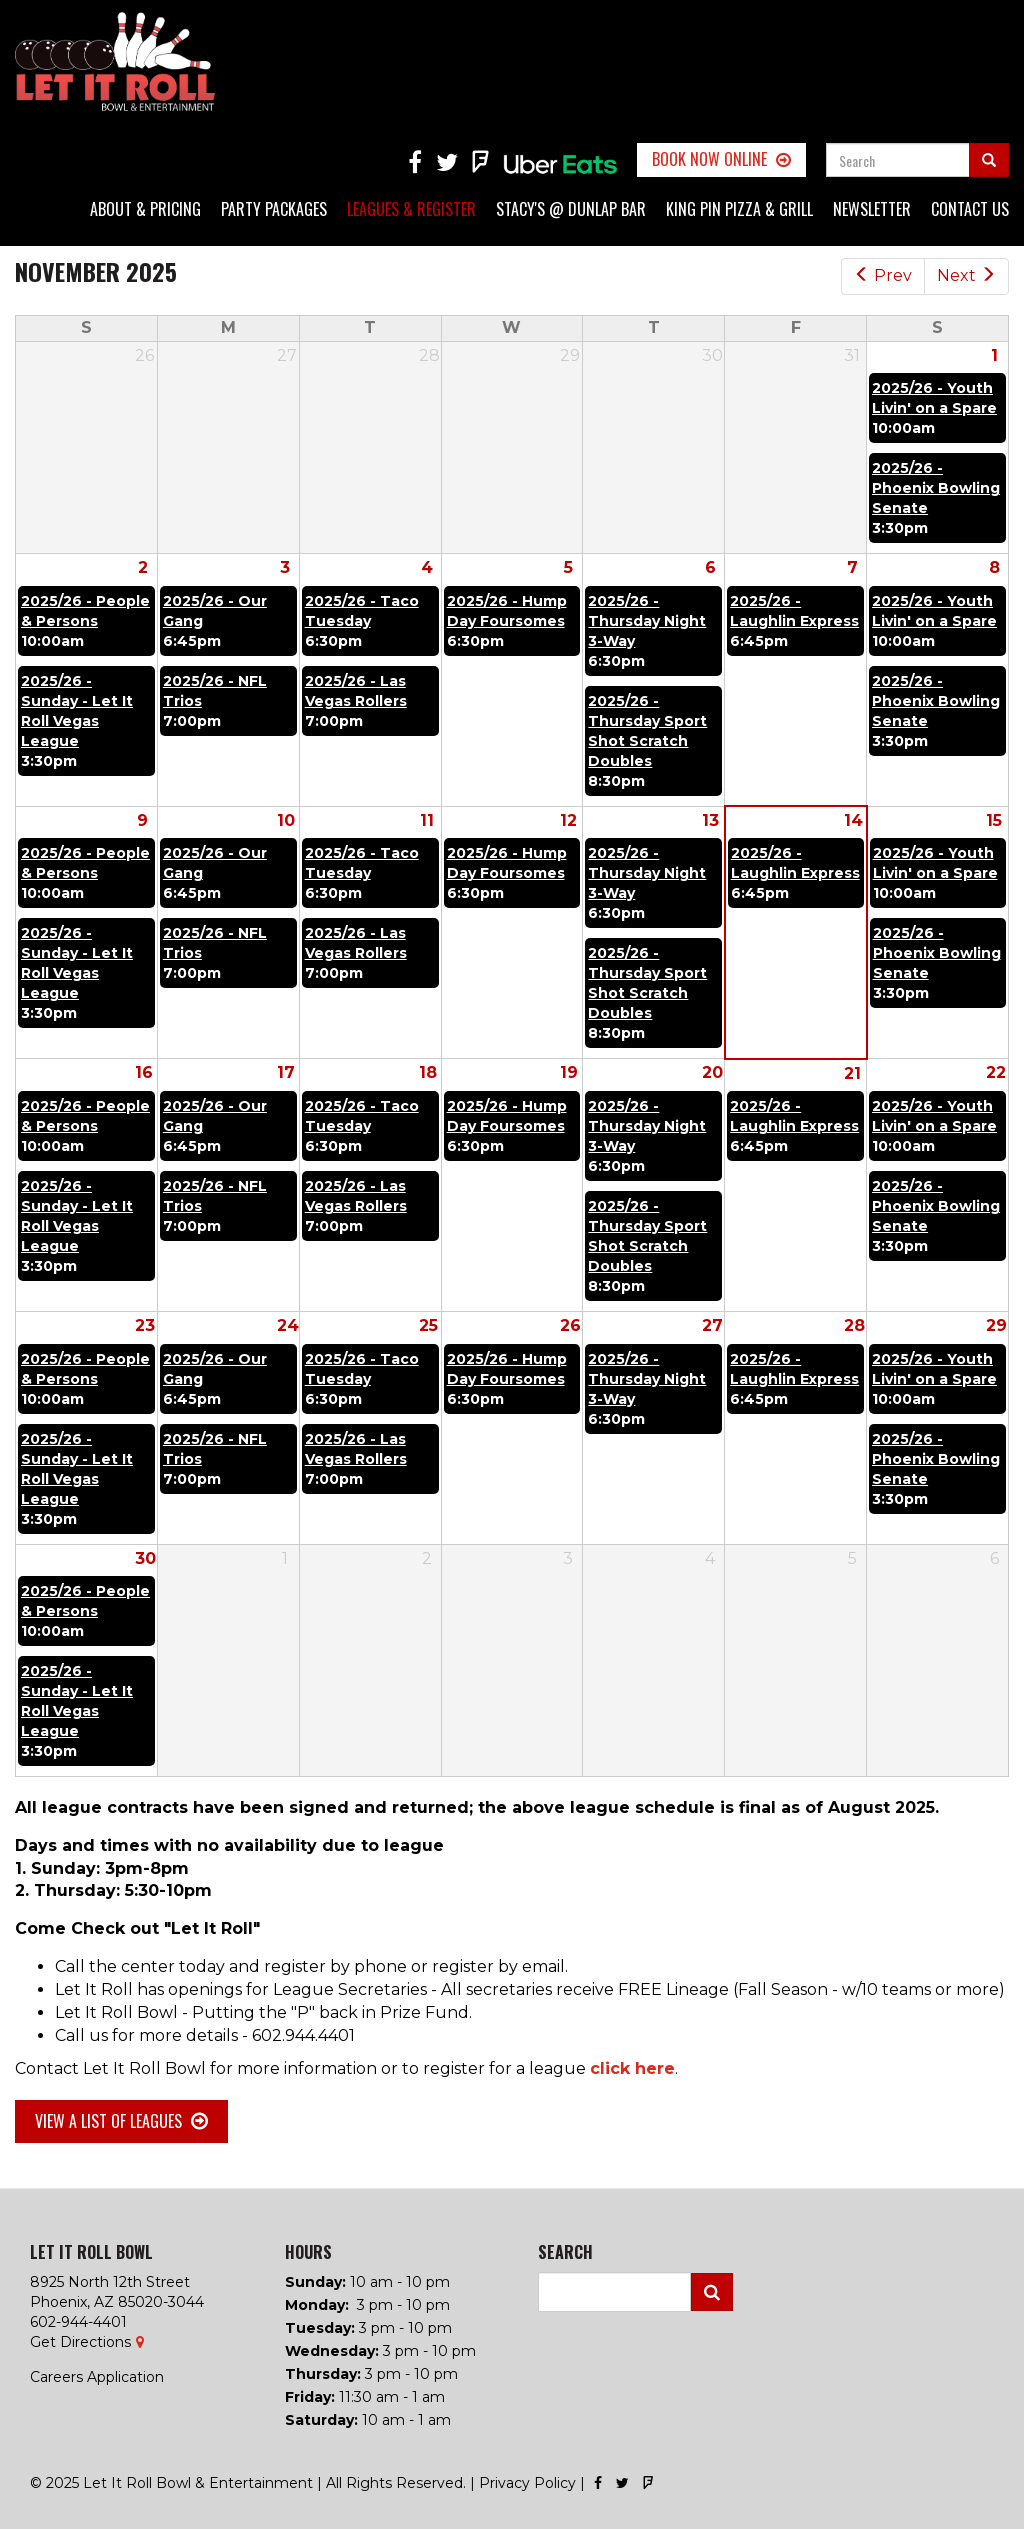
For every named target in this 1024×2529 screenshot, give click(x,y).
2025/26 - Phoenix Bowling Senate (936, 488)
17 (286, 1072)
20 (712, 1072)
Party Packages (274, 209)
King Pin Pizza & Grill (739, 209)
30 (145, 1558)
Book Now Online (709, 159)
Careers (56, 2377)
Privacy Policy (527, 2483)
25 (428, 1325)
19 (569, 1072)
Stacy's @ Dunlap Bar (571, 209)
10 (286, 820)
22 (996, 1072)
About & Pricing (145, 209)
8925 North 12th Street (110, 2282)
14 (853, 820)
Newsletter (872, 209)
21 (852, 1073)
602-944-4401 (78, 2322)
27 (712, 1325)
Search (712, 2292)
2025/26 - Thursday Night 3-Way (647, 621)
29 (996, 1325)
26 (570, 1325)
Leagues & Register (411, 209)
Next (966, 275)
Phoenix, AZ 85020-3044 (117, 2302)
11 (427, 820)
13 (710, 820)
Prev (883, 275)
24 (288, 1325)
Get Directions (80, 2342)
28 (854, 1325)
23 (145, 1325)
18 (428, 1072)
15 (994, 820)
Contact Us (970, 209)
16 (144, 1072)
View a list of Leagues (108, 2121)
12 (568, 820)
